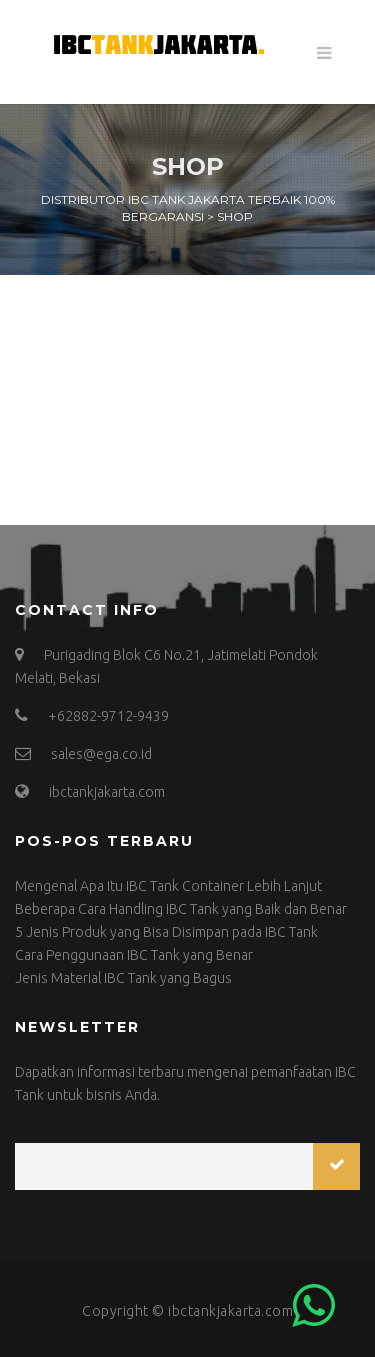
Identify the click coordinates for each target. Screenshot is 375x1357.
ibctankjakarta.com (230, 1311)
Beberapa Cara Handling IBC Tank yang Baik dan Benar (181, 909)
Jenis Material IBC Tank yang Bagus (123, 978)
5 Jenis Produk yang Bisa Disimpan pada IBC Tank (166, 932)
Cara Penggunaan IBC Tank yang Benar (134, 955)
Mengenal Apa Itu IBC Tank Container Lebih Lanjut (168, 886)
